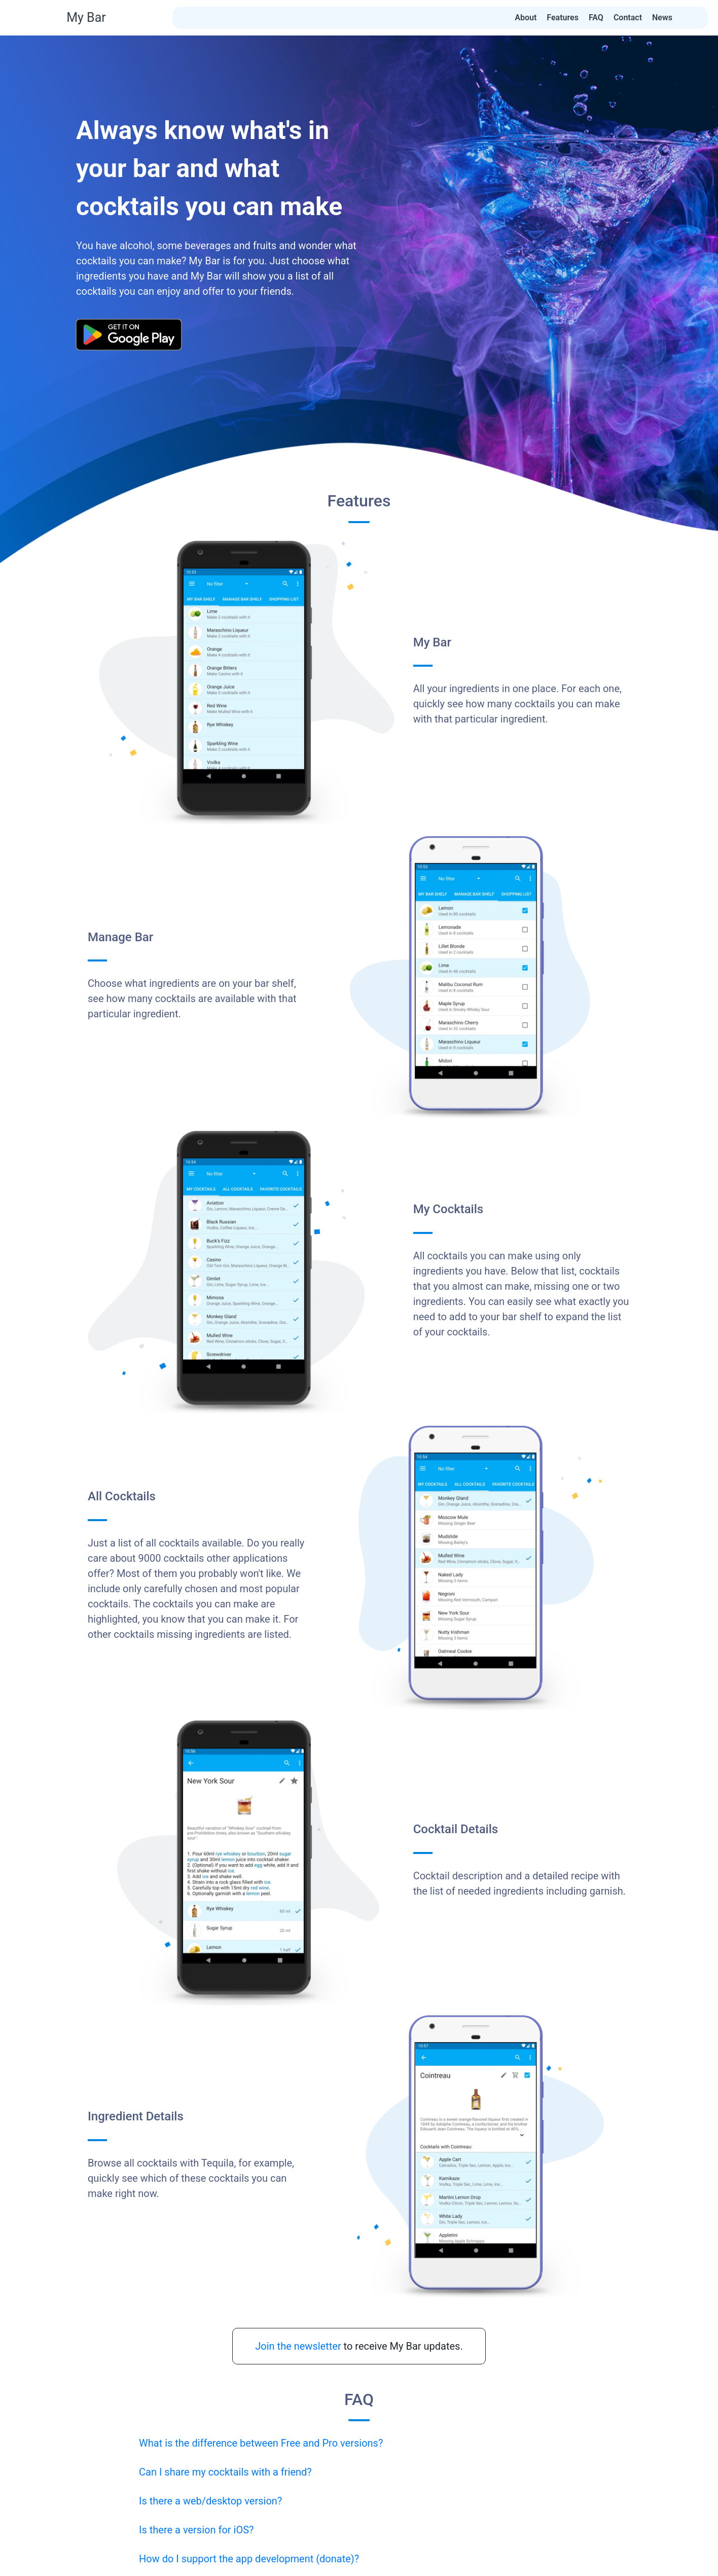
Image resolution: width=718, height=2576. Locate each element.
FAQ (596, 17)
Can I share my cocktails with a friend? (225, 2472)
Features (563, 17)
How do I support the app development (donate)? (249, 2559)
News (662, 17)
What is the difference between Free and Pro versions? (261, 2443)
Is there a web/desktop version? (210, 2501)
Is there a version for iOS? (196, 2530)
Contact (628, 17)
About (525, 17)
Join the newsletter (298, 2346)
